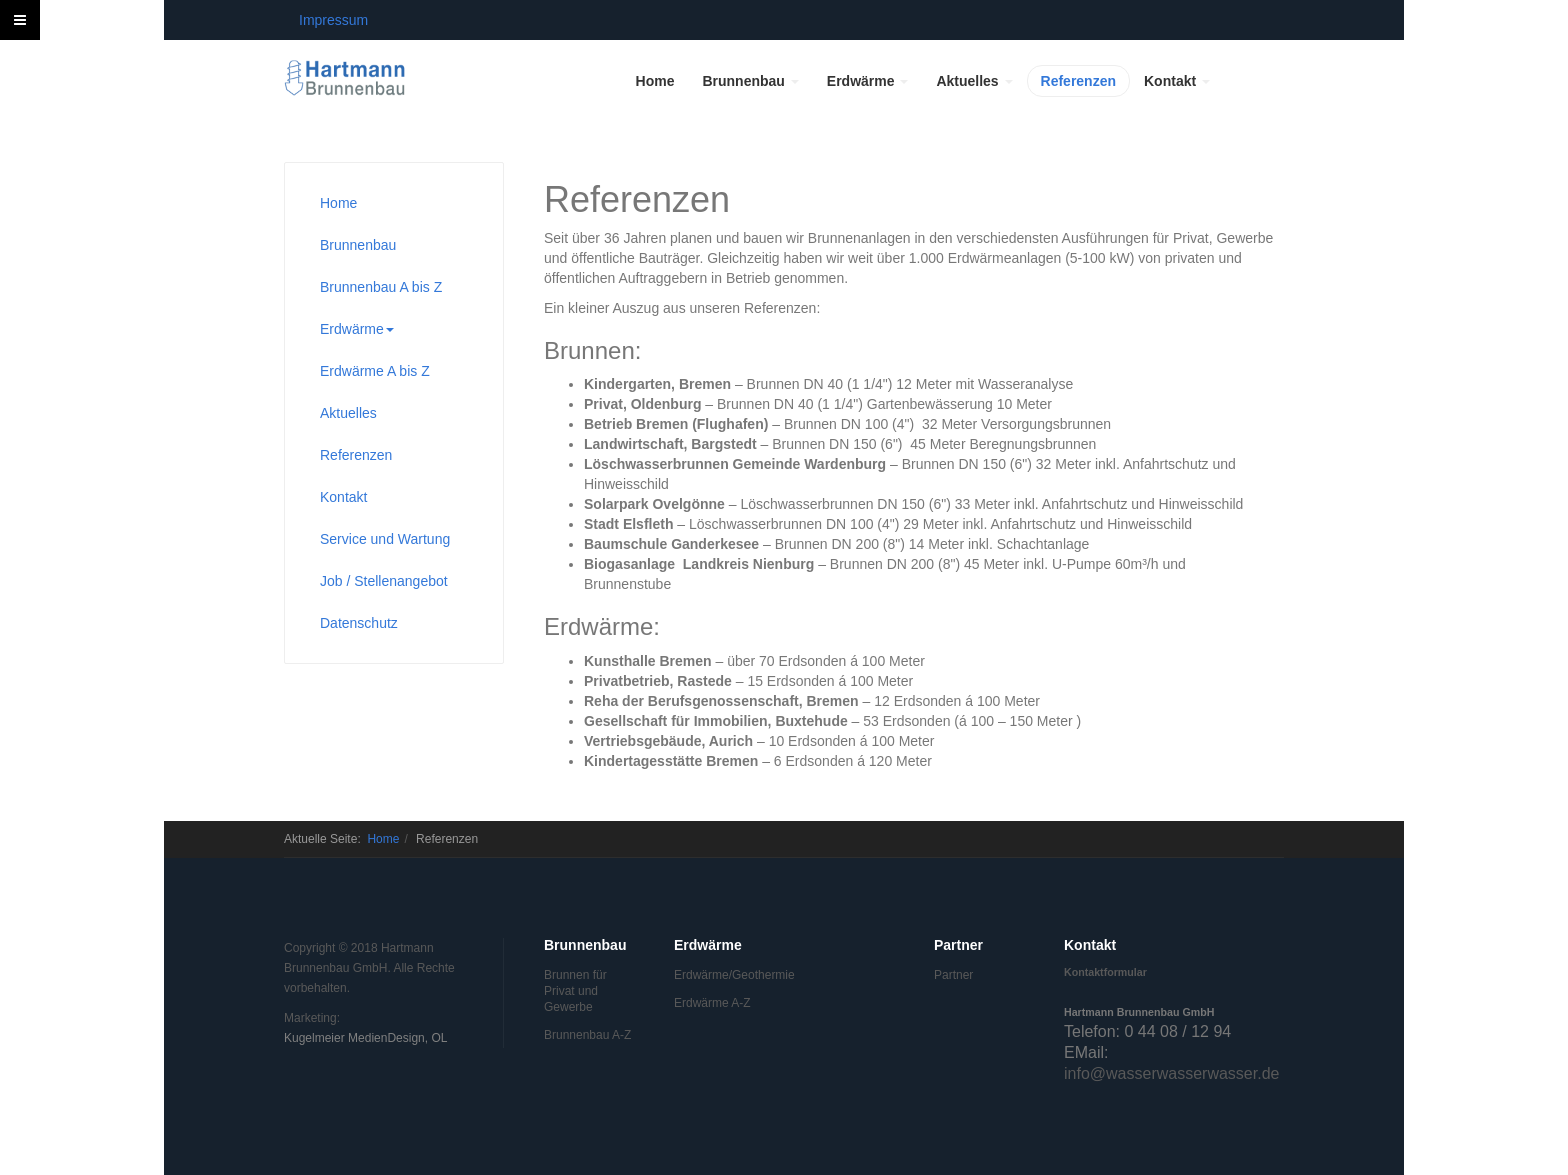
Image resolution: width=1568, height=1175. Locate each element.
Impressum (333, 20)
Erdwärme (868, 81)
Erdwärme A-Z (712, 1003)
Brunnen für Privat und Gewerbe (575, 991)
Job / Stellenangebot (384, 581)
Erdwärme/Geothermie (719, 975)
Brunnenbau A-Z (587, 1035)
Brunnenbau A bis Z (381, 287)
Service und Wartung (385, 539)
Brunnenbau (750, 81)
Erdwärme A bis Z (375, 371)
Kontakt (1177, 81)
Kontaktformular (1105, 972)
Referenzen (1078, 81)
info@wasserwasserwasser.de (1171, 1073)
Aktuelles (974, 81)
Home (655, 81)
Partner (953, 975)
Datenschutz (359, 623)
